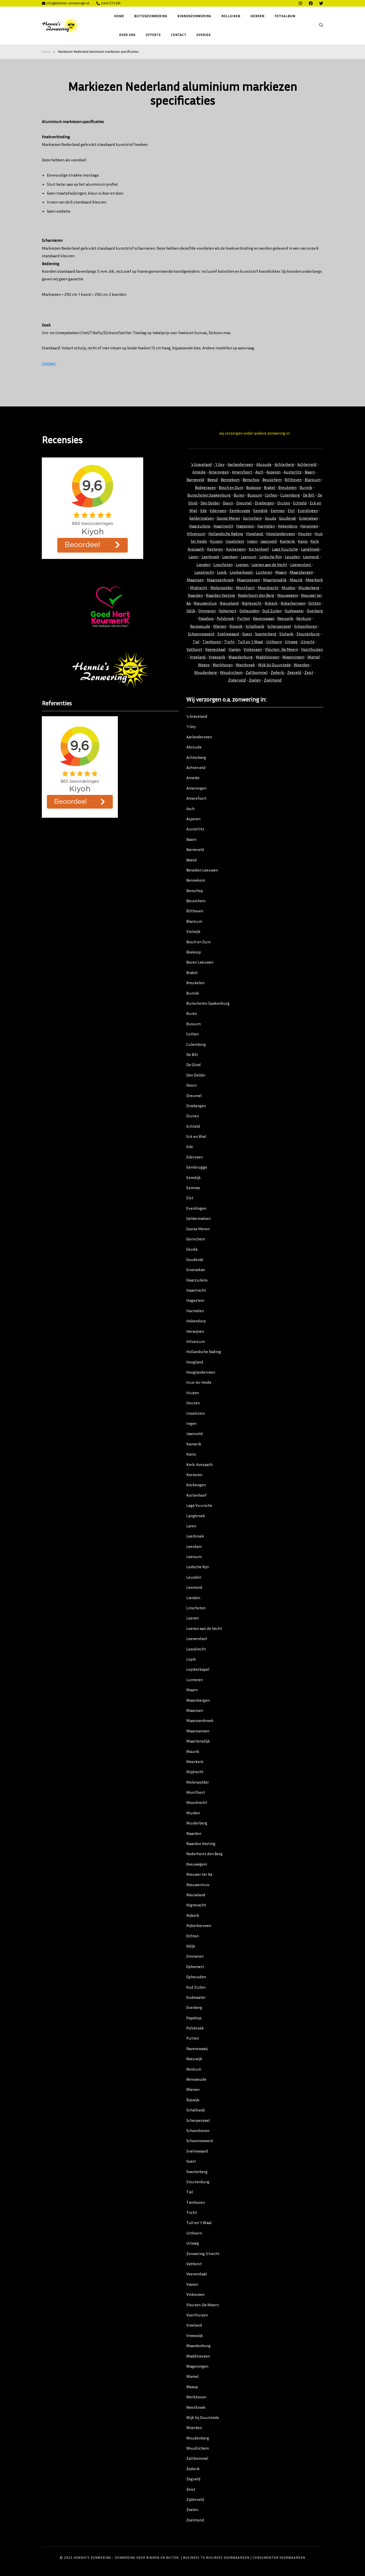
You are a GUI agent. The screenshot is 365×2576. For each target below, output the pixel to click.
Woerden (301, 664)
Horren (257, 16)
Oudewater (294, 610)
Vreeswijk (217, 656)
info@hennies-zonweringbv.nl (65, 3)
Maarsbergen (301, 572)
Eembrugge (239, 510)
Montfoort (245, 587)
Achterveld (307, 464)
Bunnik (306, 487)
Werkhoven (223, 664)
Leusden (292, 556)
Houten (305, 533)
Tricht (229, 641)
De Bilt (309, 495)
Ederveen (218, 510)
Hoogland (255, 533)
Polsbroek (225, 618)
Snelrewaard (228, 633)
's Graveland (201, 464)
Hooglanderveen (280, 533)
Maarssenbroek (220, 579)
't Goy (219, 464)
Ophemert (227, 610)
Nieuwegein (287, 595)
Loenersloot (301, 564)
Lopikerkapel (241, 572)
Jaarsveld (268, 541)
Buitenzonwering (150, 16)
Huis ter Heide (198, 1382)
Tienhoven (212, 641)
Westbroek (245, 664)
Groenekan (308, 518)
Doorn (228, 502)
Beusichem (272, 479)
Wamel (313, 656)
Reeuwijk (285, 618)
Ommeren (207, 610)
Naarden (195, 595)
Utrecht (308, 641)
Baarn (310, 471)
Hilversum (196, 533)
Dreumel (244, 502)
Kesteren (215, 549)
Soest (247, 633)
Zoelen (255, 680)
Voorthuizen (312, 649)
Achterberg (284, 464)
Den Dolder (210, 502)
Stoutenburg (308, 633)
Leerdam (230, 556)
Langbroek (310, 549)
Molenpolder (221, 587)
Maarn (281, 572)
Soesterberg (265, 633)
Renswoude (200, 626)
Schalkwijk (255, 626)
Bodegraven (205, 487)
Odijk (191, 610)
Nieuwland (229, 603)
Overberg (315, 610)
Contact (178, 35)
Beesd (212, 479)
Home (119, 16)
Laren (193, 556)
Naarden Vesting (220, 595)
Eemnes (278, 510)
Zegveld (294, 672)
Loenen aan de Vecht (269, 564)
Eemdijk (260, 510)
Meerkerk (314, 579)
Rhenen (219, 626)
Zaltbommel (257, 672)
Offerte (153, 35)
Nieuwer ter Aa (199, 1874)
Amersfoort (242, 471)
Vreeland (198, 656)
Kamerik (288, 541)
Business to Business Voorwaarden (216, 2557)
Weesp (204, 664)
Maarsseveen (248, 579)
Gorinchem (252, 518)
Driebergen (264, 502)
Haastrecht (223, 525)
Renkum (303, 618)
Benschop (251, 479)
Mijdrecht (198, 587)
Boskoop (253, 487)
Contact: (49, 363)
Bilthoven (293, 479)
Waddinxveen (267, 656)
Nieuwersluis (205, 603)
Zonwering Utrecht (203, 2253)
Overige (203, 35)
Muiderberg (308, 587)
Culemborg (290, 495)
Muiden (288, 587)
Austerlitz (293, 471)
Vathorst (194, 649)
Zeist (308, 672)
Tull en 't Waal (250, 641)
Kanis (303, 541)
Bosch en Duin (231, 487)
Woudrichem (231, 672)
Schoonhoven (305, 626)
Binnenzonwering (194, 16)
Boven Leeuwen (199, 962)
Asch (259, 471)
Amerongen (219, 471)
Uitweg (291, 641)
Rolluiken (230, 16)
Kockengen (236, 549)
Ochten (314, 603)
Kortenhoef (259, 549)
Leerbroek (210, 556)
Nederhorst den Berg (256, 595)
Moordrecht (268, 587)
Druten (283, 502)
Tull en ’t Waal (199, 2222)
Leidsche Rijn (270, 556)
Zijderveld (237, 680)
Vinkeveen (253, 649)
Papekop (206, 618)
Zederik (278, 672)
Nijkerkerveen (293, 603)
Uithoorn (274, 641)
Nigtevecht (252, 603)
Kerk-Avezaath (199, 1464)
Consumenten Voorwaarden (279, 2557)
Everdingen (308, 510)
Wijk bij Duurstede (274, 664)
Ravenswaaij (264, 618)
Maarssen (195, 579)
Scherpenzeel (279, 626)
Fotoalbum (285, 16)
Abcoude (263, 464)
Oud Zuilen (272, 610)
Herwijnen (309, 525)
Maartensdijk (275, 579)
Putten (243, 618)
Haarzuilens (199, 525)
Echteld (300, 502)
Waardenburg (240, 656)
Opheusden (249, 610)
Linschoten (223, 564)
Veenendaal (215, 649)
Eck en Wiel (196, 1136)
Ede (203, 510)
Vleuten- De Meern (281, 649)
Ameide (199, 471)
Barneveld (195, 479)
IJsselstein (235, 541)
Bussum (254, 495)
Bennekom (230, 479)
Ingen (252, 541)
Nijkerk (271, 603)
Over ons (127, 35)
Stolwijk (286, 633)
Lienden (203, 564)
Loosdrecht (204, 572)
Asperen (273, 471)
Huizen (216, 541)
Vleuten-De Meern (202, 2304)
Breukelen (287, 487)
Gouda (270, 518)
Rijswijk (236, 626)
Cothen (271, 495)
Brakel (269, 487)
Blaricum (313, 479)
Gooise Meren (228, 518)
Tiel (196, 641)
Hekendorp (287, 525)
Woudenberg (205, 672)
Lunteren (264, 572)
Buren (239, 495)
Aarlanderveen (240, 464)
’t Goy (191, 726)
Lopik (222, 572)
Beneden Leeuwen (202, 870)
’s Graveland (196, 716)
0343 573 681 (108, 3)
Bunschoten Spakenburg (209, 495)
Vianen (235, 649)
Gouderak (287, 518)
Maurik (296, 579)
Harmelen (266, 525)
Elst (291, 510)
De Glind (193, 1064)
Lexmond (311, 556)
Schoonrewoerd (201, 633)
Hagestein (245, 525)
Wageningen (293, 656)
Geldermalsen (201, 518)
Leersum (248, 556)
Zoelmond (273, 680)
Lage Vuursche (285, 549)
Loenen (242, 564)
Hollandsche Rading (225, 533)
